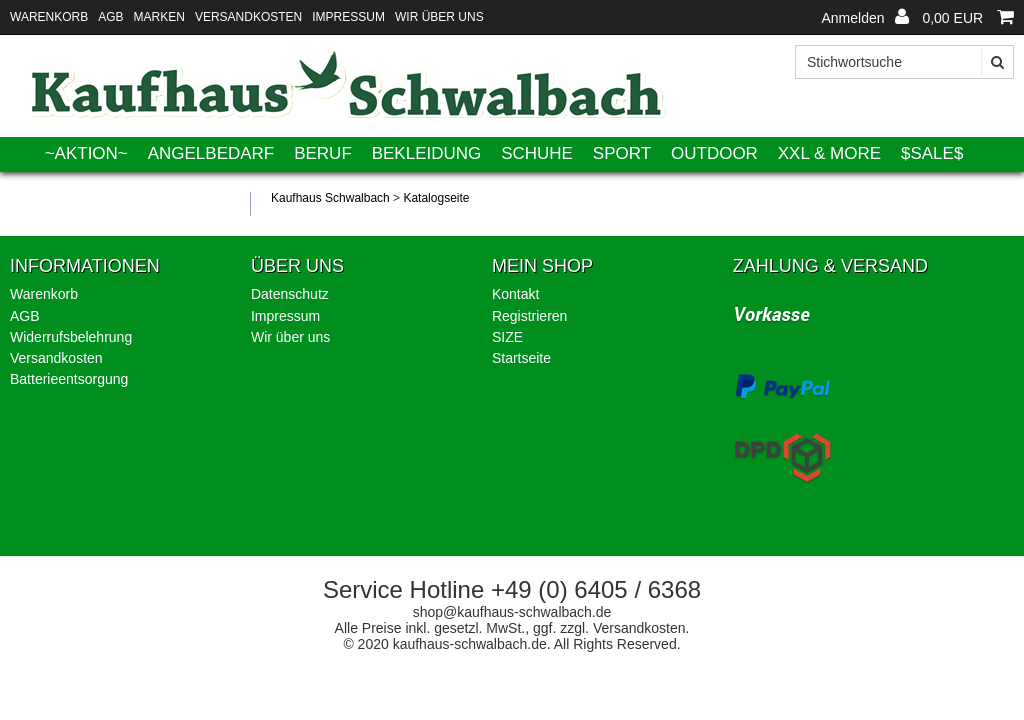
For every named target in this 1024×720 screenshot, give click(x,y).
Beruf (323, 153)
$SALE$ (932, 153)
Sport (622, 153)
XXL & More (829, 153)
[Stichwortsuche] (904, 62)
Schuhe (537, 153)
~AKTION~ (86, 153)
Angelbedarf (211, 153)
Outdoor (714, 153)
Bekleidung (427, 153)
